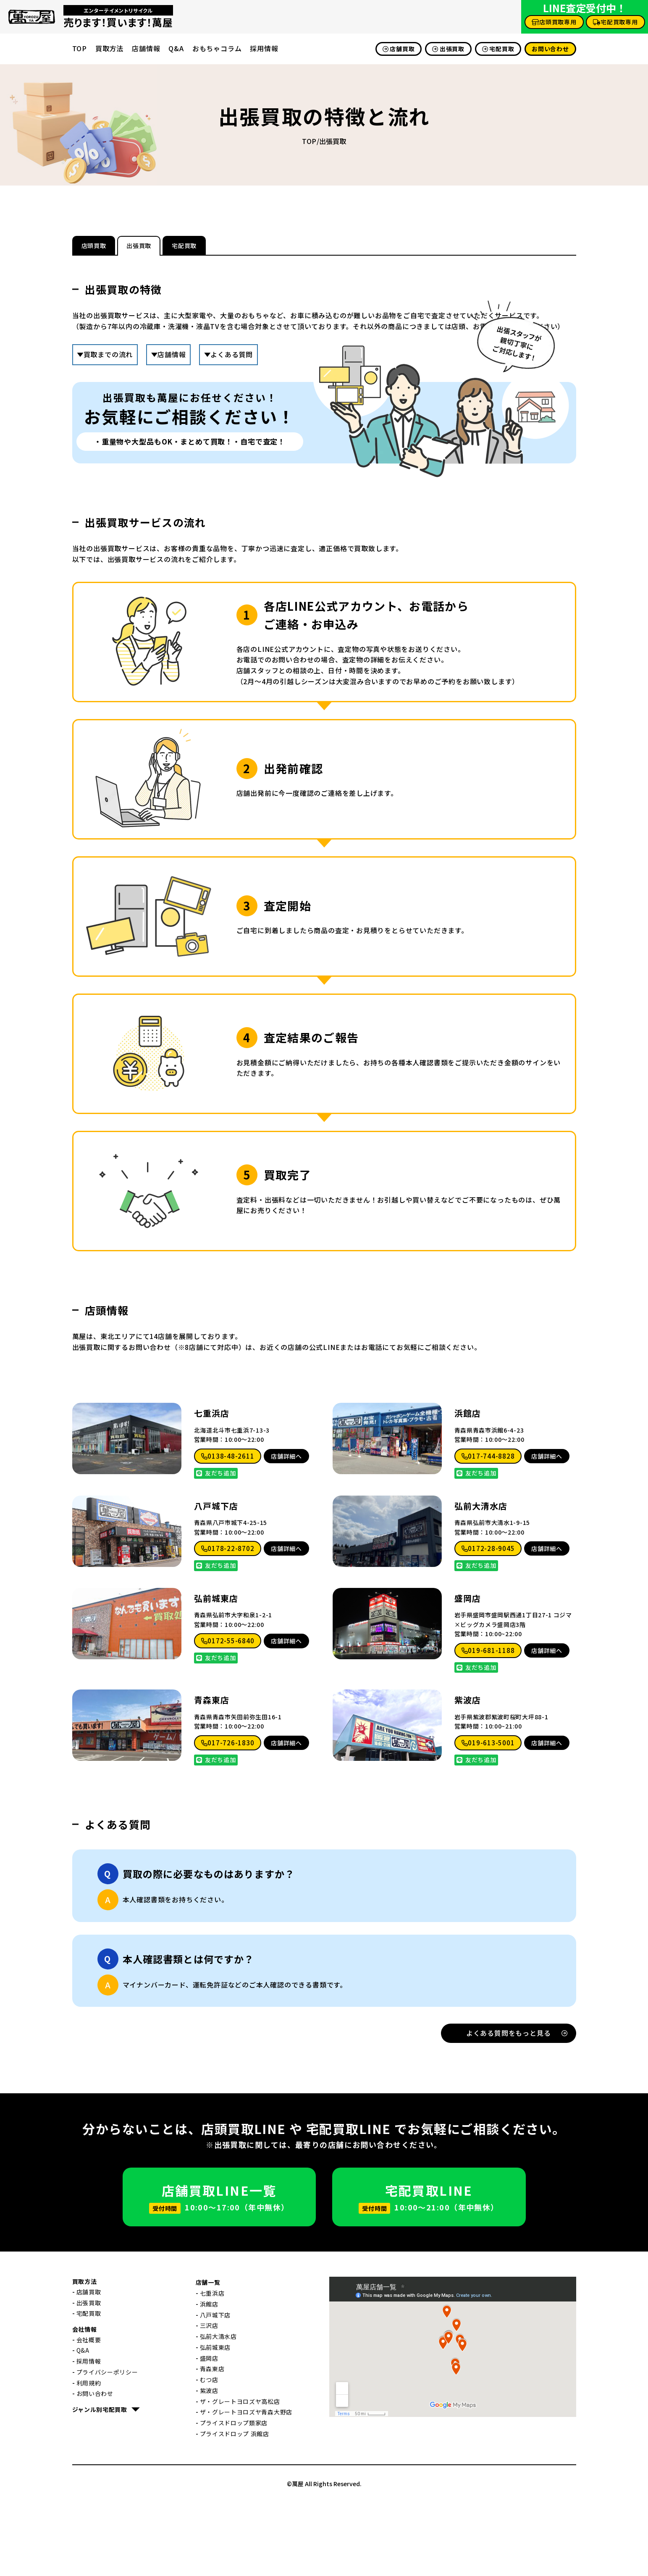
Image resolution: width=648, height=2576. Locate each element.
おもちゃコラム (217, 48)
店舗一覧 (208, 2356)
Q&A (176, 48)
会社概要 (88, 2413)
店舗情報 (146, 48)
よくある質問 (231, 357)
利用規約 (88, 2457)
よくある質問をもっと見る (517, 2107)
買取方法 (109, 48)
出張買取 (448, 48)
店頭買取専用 (554, 22)
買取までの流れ (108, 357)
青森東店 (211, 1774)
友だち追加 (216, 1547)
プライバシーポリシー (107, 2446)
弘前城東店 (216, 1672)
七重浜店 (211, 1487)
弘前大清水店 (480, 1580)
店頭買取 (110, 246)
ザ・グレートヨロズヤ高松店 (240, 2475)
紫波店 (467, 1774)
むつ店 (209, 2453)
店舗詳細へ (286, 1530)
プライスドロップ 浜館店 (234, 2507)
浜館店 (467, 1487)
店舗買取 (399, 48)
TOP (79, 48)
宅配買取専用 (615, 22)
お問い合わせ (550, 48)
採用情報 (264, 48)
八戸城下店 (216, 1580)
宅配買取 (498, 48)
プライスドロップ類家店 (234, 2496)
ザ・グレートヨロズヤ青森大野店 (246, 2486)
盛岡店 (467, 1672)
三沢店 (209, 2400)
